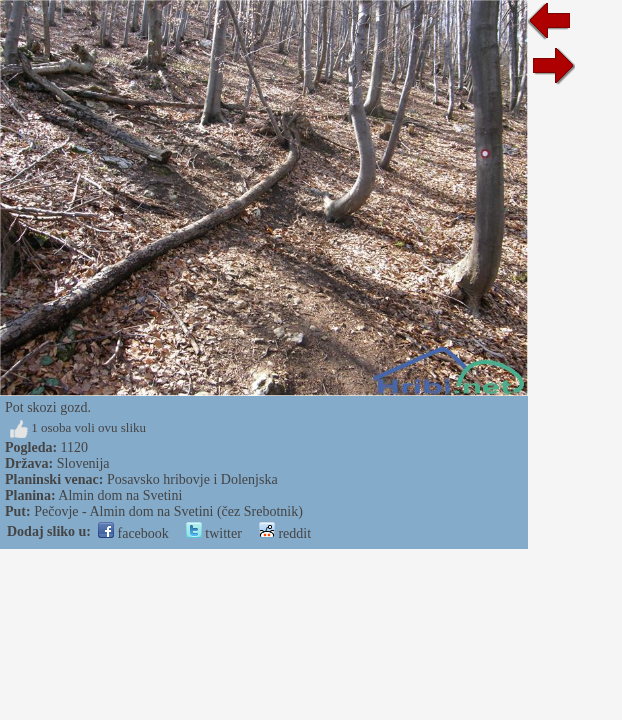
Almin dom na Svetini (120, 495)
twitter (214, 533)
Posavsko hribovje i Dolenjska (192, 479)
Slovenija (83, 463)
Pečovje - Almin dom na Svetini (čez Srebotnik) (168, 511)
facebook (133, 533)
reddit (285, 533)
